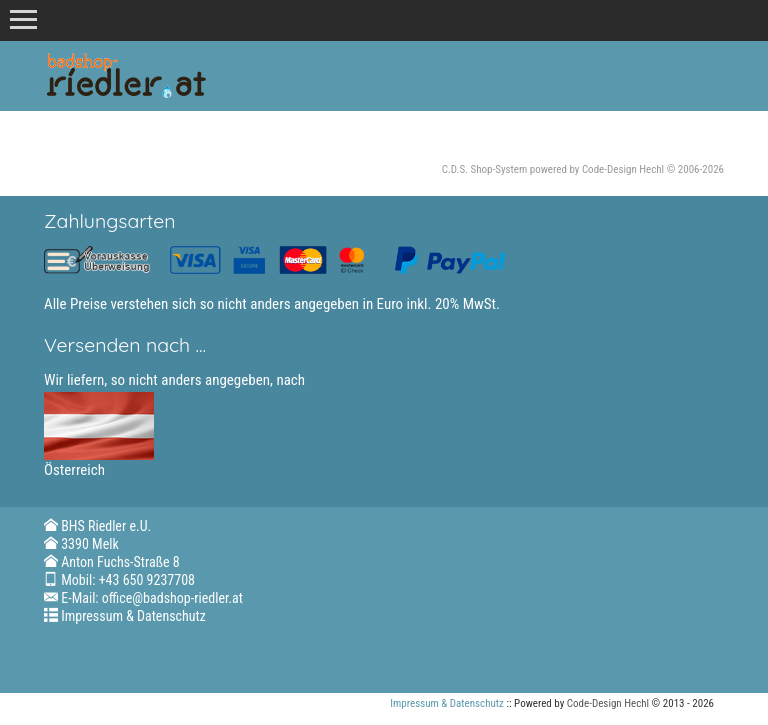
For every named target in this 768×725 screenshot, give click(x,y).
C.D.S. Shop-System (485, 169)
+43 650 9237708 (147, 580)
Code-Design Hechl (623, 169)
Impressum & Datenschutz (133, 616)
